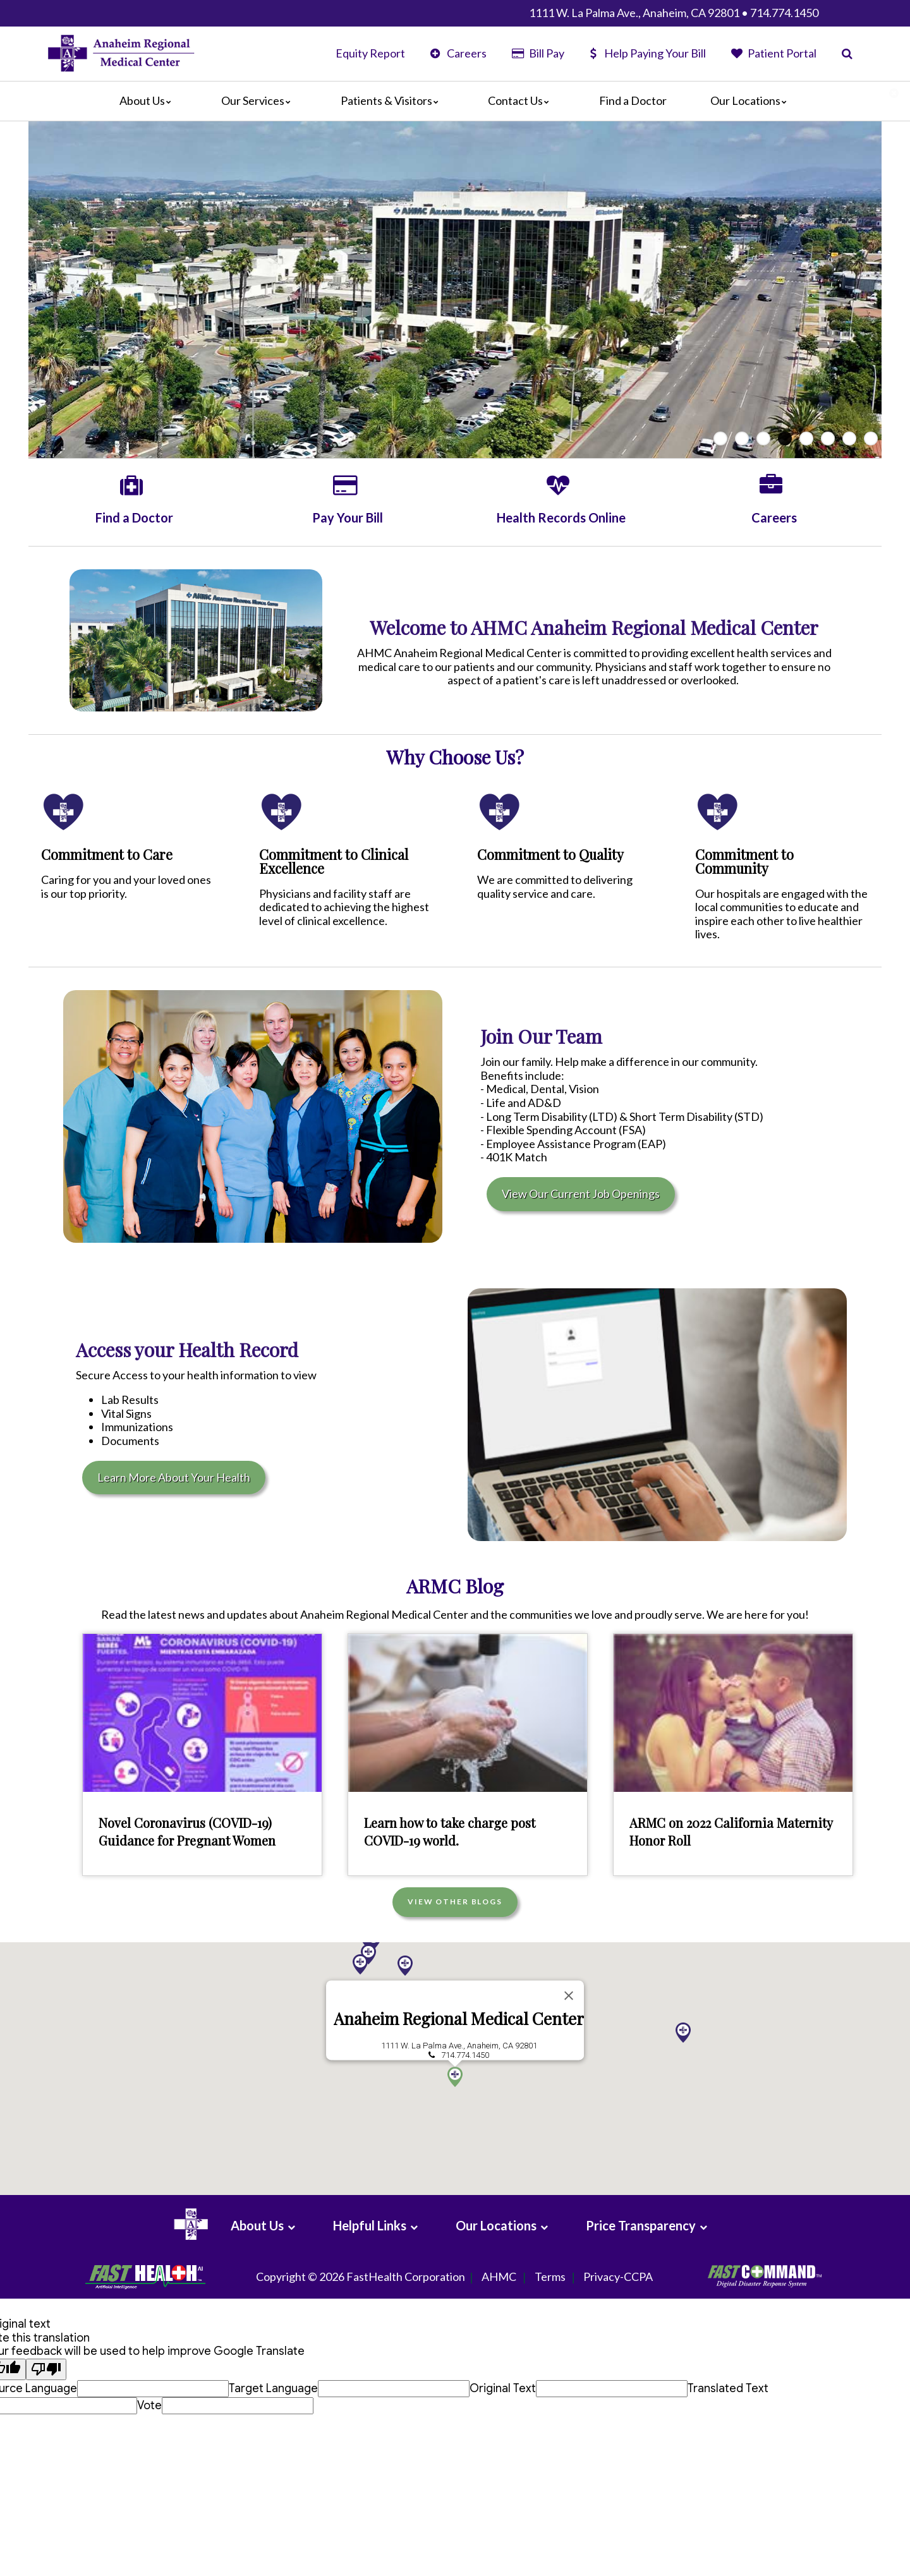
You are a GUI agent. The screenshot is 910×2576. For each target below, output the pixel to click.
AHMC (499, 2277)
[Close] (569, 1995)
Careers (458, 53)
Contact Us (521, 100)
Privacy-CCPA (618, 2277)
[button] (405, 1966)
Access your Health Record (187, 1349)
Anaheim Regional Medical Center (459, 2018)
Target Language (273, 2388)
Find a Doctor (633, 100)
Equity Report (370, 53)
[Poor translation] (46, 2370)
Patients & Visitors (393, 100)
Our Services (259, 100)
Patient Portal (773, 53)
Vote (149, 2405)
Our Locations (751, 100)
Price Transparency (641, 2225)
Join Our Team (541, 1036)
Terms (550, 2277)
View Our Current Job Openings (581, 1193)
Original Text (503, 2388)
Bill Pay (538, 53)
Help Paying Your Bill (648, 53)
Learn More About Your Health (173, 1477)
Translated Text (728, 2388)
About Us (148, 100)
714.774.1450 (465, 2055)
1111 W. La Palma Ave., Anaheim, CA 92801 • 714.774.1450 (673, 13)
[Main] (455, 101)
